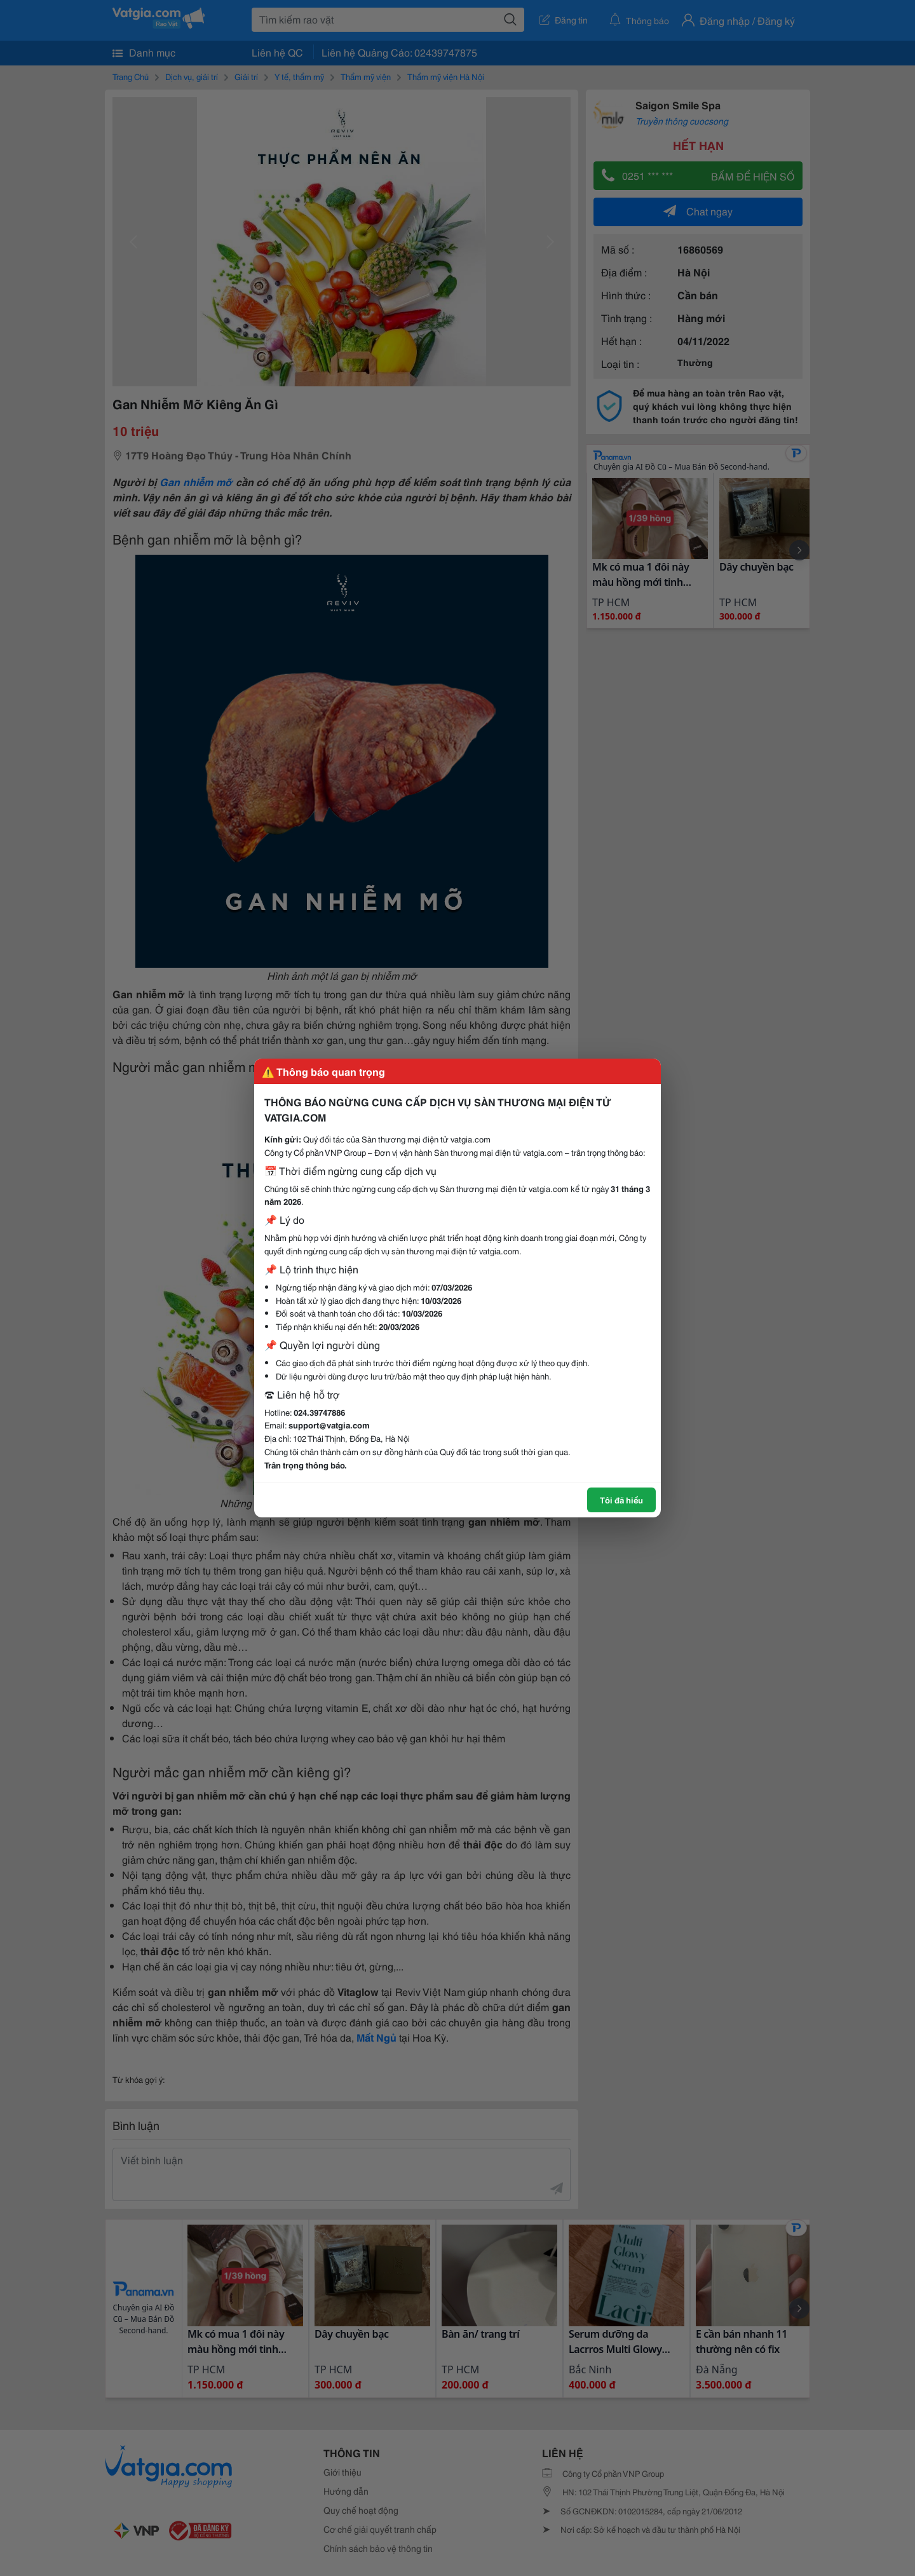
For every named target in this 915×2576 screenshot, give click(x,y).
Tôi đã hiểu (621, 1499)
